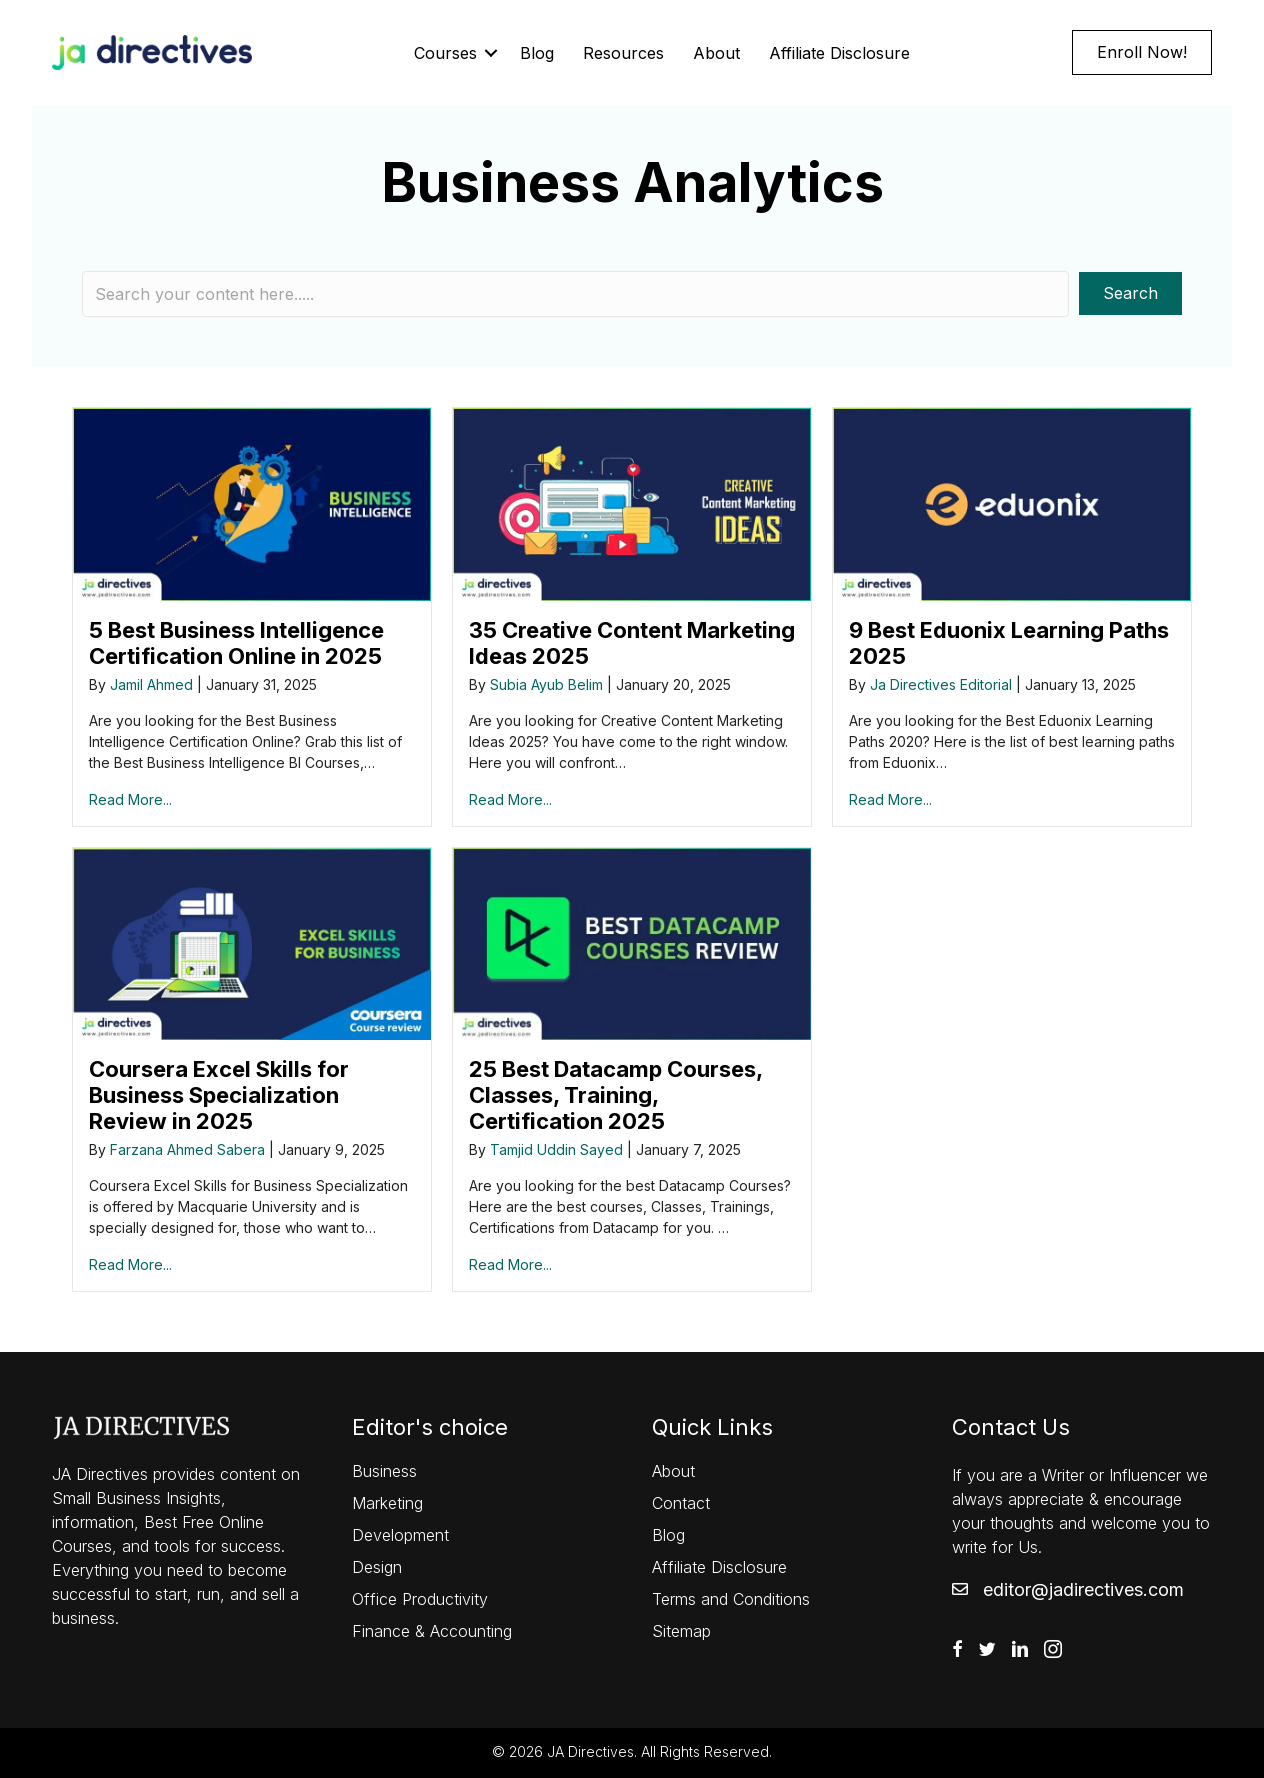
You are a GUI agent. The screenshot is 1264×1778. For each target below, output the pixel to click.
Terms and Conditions (731, 1599)
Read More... (130, 799)
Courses (445, 53)
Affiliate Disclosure (839, 53)
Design (377, 1567)
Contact (681, 1503)
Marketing (387, 1503)
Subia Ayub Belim (546, 684)
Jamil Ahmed (151, 684)
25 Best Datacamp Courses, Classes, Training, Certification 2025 (615, 1095)
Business (384, 1471)
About (716, 53)
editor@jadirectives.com (1083, 1589)
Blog (537, 53)
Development (400, 1535)
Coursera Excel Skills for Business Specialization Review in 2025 (219, 1095)
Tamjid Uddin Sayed (556, 1149)
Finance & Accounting (432, 1631)
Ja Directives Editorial (941, 684)
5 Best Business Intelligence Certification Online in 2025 (236, 643)
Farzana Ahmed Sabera (187, 1149)
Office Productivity (420, 1599)
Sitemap (681, 1631)
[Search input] (575, 294)
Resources (623, 53)
